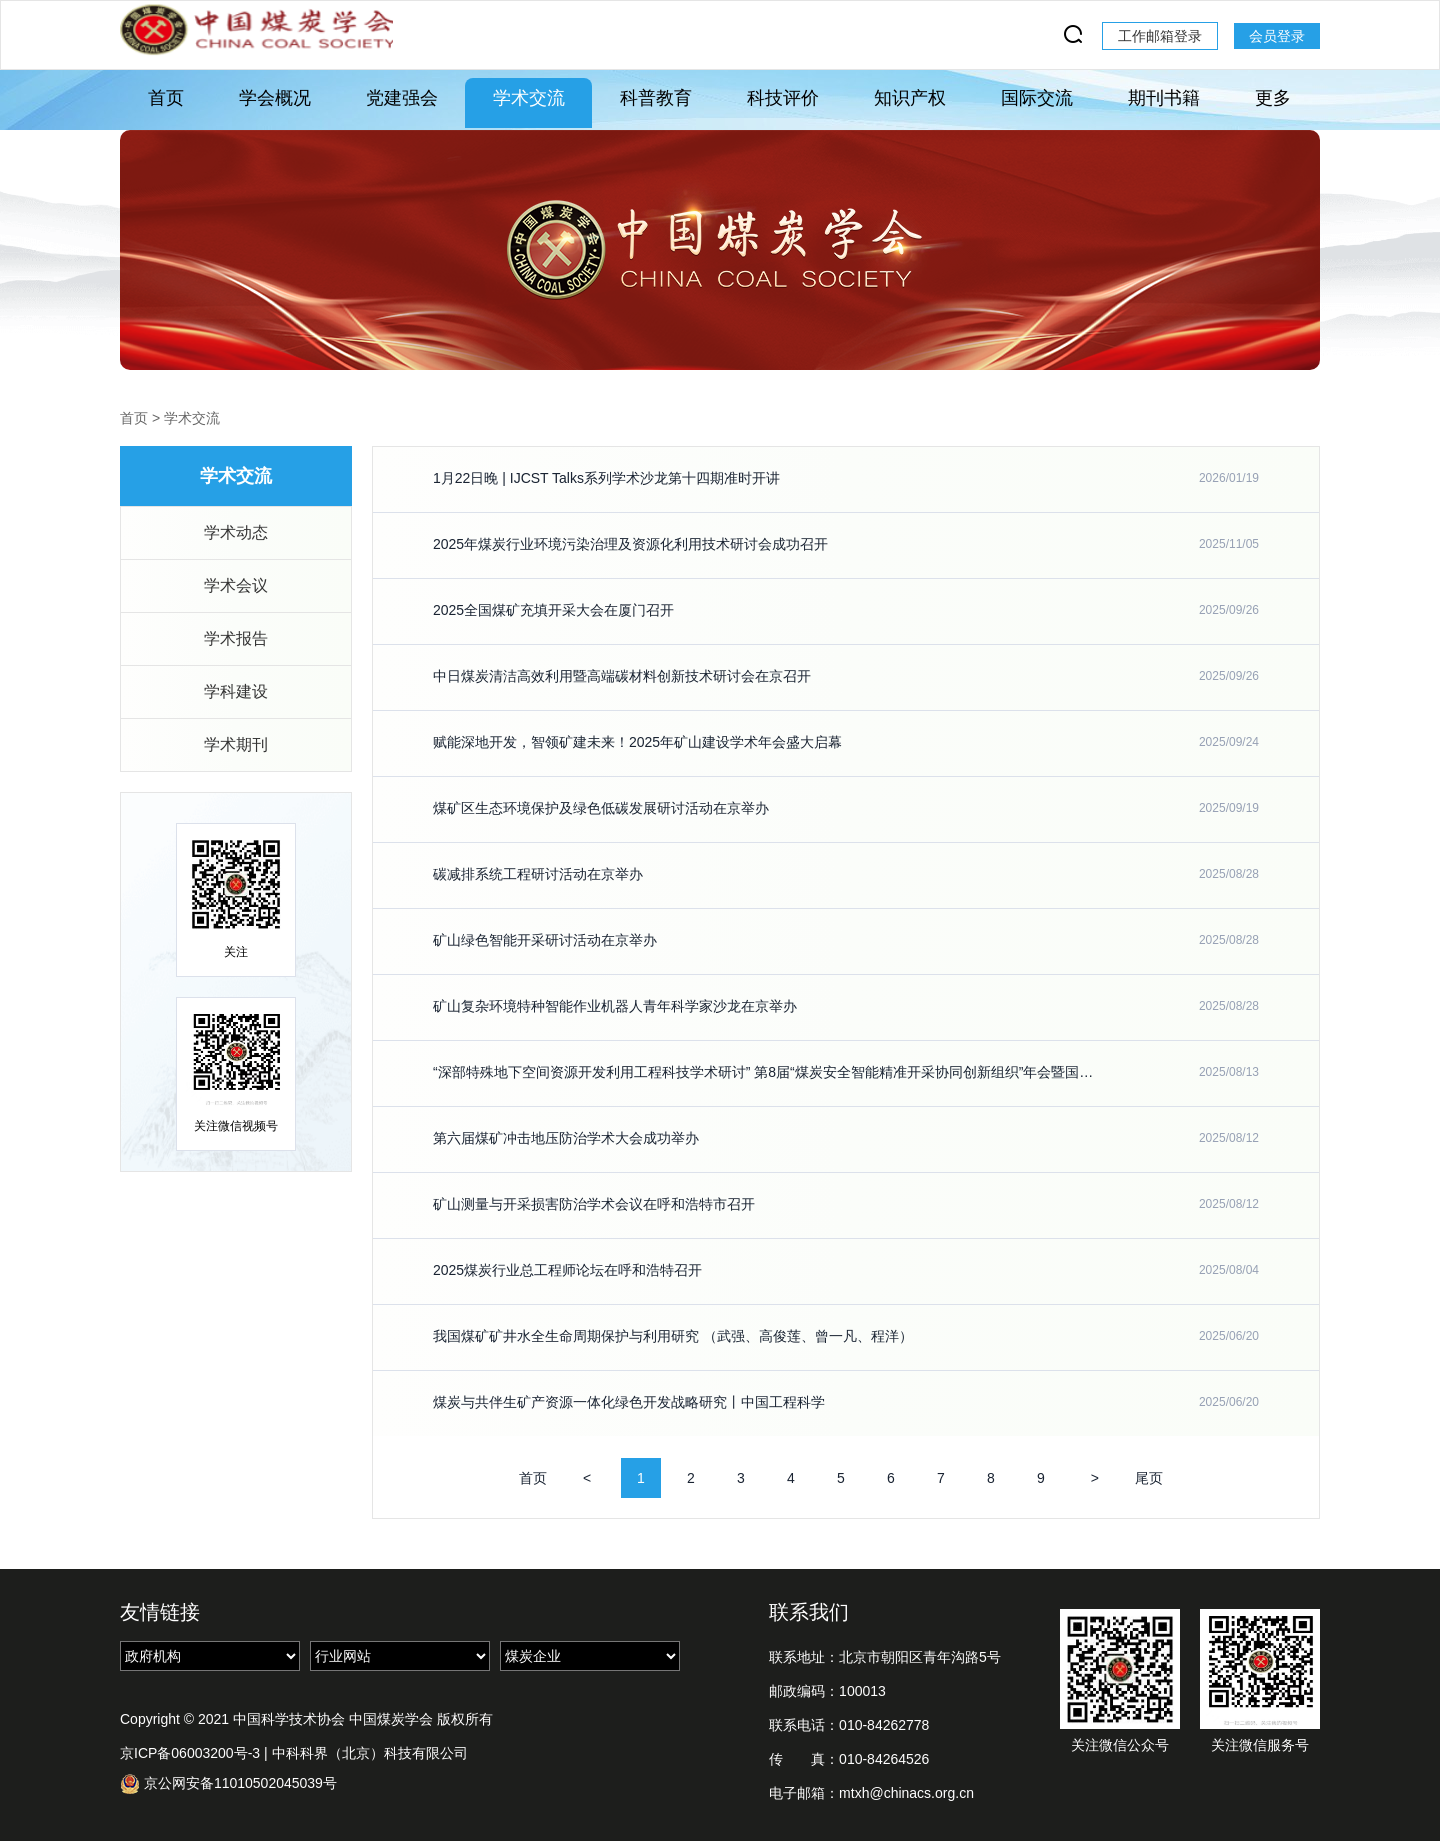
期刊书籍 (1164, 98)
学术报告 (236, 638)
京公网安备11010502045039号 (228, 1783)
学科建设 (236, 691)
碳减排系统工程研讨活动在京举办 (538, 874)
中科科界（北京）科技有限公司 (370, 1753)
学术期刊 (236, 744)
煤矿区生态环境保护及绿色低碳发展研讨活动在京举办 (601, 808)
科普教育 (656, 98)
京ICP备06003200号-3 (190, 1753)
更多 (1273, 98)
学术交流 (529, 98)
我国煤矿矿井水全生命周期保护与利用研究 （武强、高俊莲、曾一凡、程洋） (673, 1336)
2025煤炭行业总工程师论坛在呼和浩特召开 (567, 1270)
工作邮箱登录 (1160, 36)
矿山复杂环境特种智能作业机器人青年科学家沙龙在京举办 (615, 1006)
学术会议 (236, 585)
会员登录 (1277, 36)
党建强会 (402, 98)
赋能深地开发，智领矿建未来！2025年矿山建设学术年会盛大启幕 (637, 742)
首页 (166, 98)
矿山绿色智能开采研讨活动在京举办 (545, 940)
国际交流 (1037, 98)
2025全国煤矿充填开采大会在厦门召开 (553, 610)
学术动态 (236, 532)
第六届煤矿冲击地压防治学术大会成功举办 (566, 1138)
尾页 (1149, 1478)
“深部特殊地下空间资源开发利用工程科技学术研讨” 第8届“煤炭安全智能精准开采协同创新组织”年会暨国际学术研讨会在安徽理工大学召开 (763, 1072)
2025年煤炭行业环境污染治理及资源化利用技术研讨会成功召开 (630, 544)
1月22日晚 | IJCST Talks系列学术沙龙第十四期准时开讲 (606, 478)
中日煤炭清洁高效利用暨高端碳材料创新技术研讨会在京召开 (622, 676)
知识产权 (910, 98)
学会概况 (275, 98)
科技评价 (783, 98)
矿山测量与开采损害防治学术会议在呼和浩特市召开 (594, 1204)
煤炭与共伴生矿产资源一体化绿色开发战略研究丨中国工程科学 (629, 1402)
